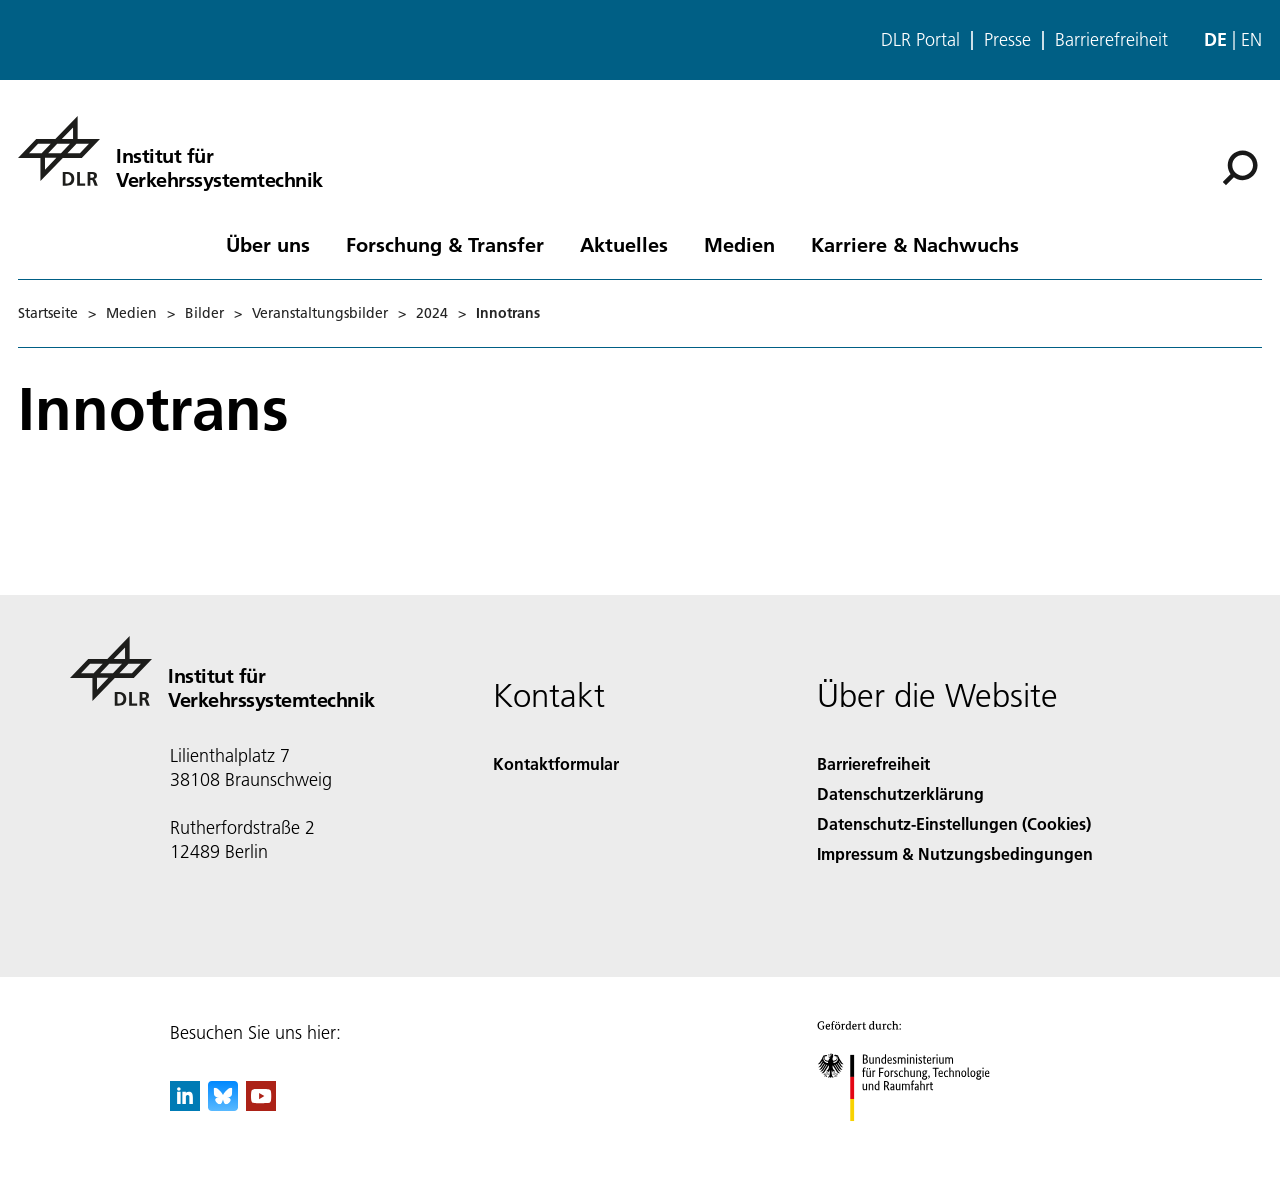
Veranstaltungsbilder (320, 313)
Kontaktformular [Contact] (556, 763)
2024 (432, 313)
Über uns (268, 244)
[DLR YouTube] (261, 1104)
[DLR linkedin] (185, 1104)
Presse (1007, 40)
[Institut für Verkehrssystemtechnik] (170, 151)
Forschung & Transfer (445, 244)
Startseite (48, 313)
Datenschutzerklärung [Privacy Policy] (900, 793)
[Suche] (1240, 168)
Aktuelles (624, 244)
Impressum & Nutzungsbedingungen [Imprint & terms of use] (955, 853)
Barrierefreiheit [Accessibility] (873, 763)
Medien (739, 244)
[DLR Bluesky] (223, 1104)
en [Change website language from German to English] (1251, 39)
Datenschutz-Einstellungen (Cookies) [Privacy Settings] (954, 823)
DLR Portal (920, 40)
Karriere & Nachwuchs (915, 244)
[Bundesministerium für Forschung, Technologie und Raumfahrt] (914, 1138)
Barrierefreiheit (1111, 40)
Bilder (204, 313)
